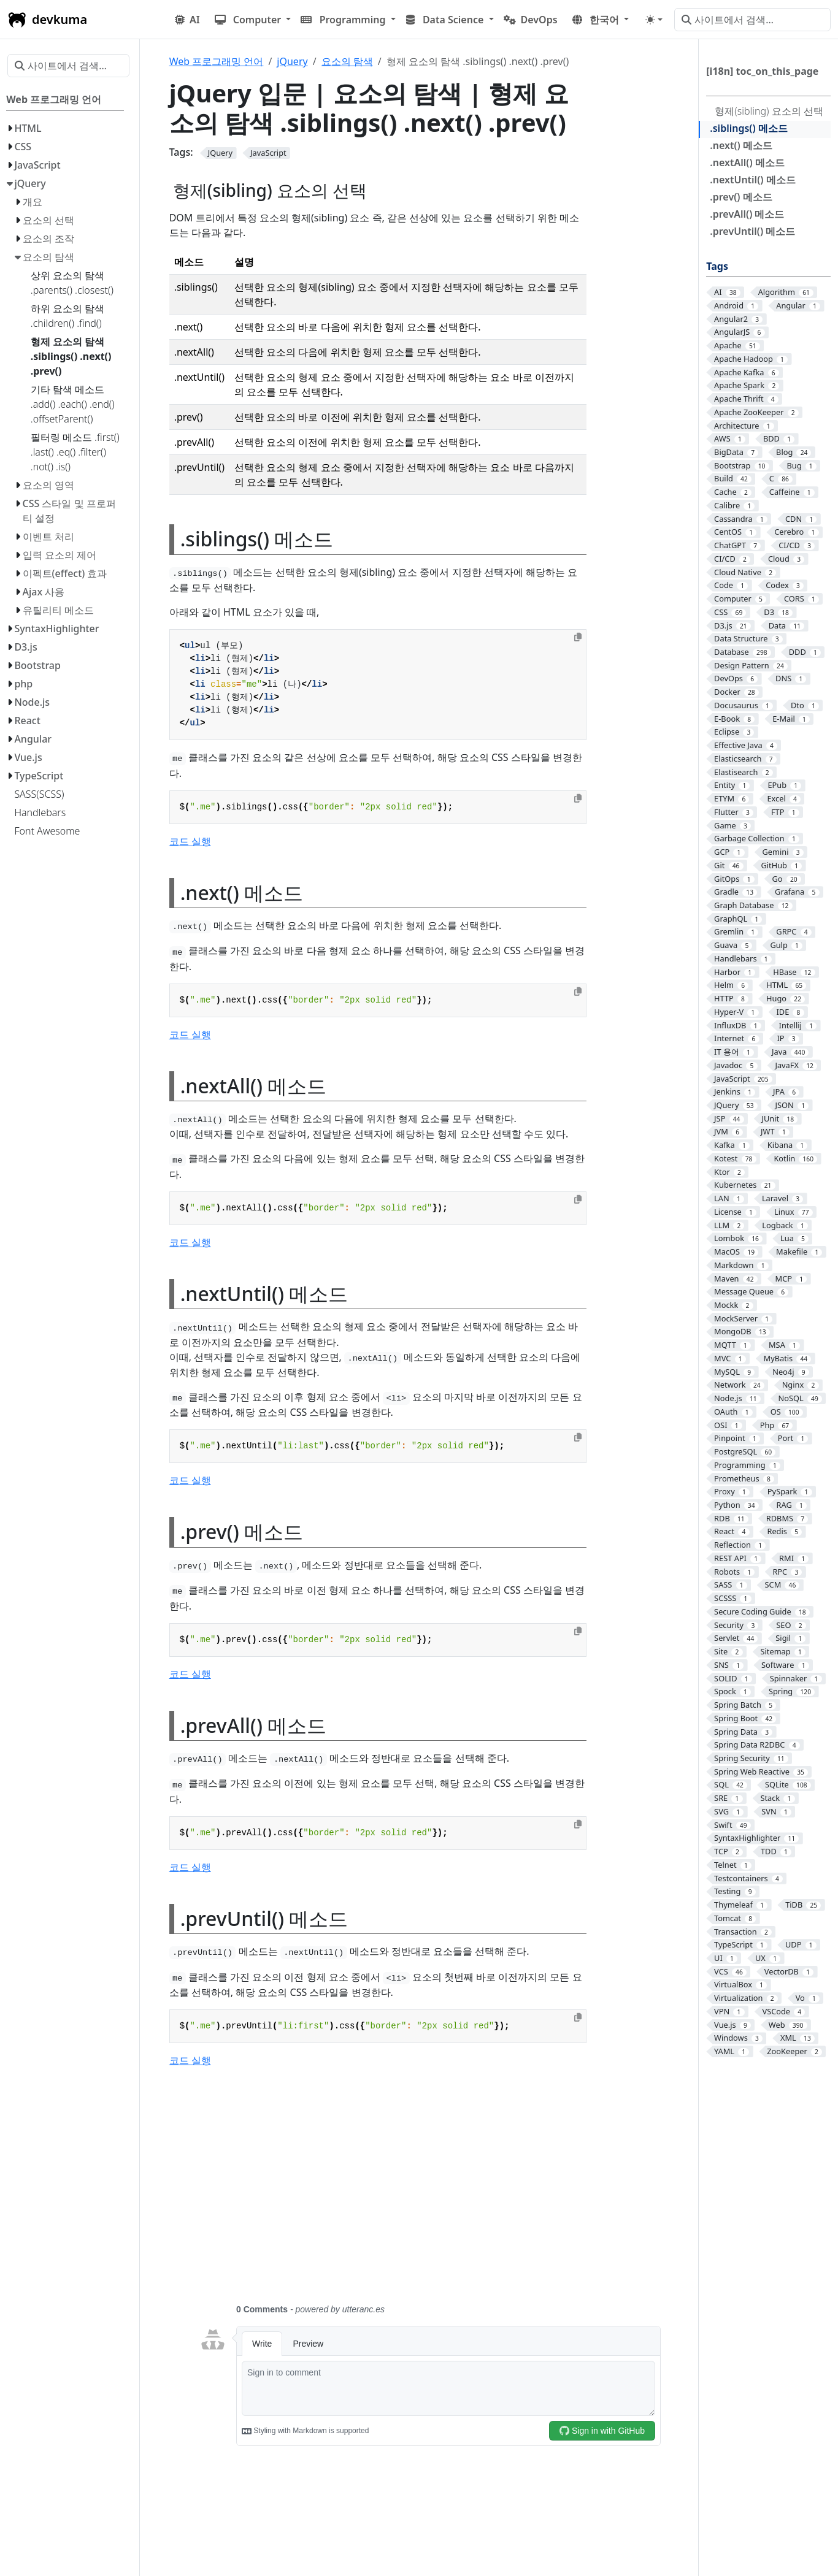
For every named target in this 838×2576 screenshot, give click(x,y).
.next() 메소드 (741, 145)
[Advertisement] (430, 2193)
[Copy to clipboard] (578, 637)
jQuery (292, 61)
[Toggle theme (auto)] (653, 19)
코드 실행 (190, 841)
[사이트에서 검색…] (752, 19)
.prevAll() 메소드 (747, 214)
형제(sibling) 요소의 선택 (769, 111)
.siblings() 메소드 (749, 128)
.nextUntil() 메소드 (752, 179)
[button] (253, 19)
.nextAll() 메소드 (747, 162)
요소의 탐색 (347, 61)
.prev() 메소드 (741, 197)
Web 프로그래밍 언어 (216, 61)
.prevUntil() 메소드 (752, 231)
